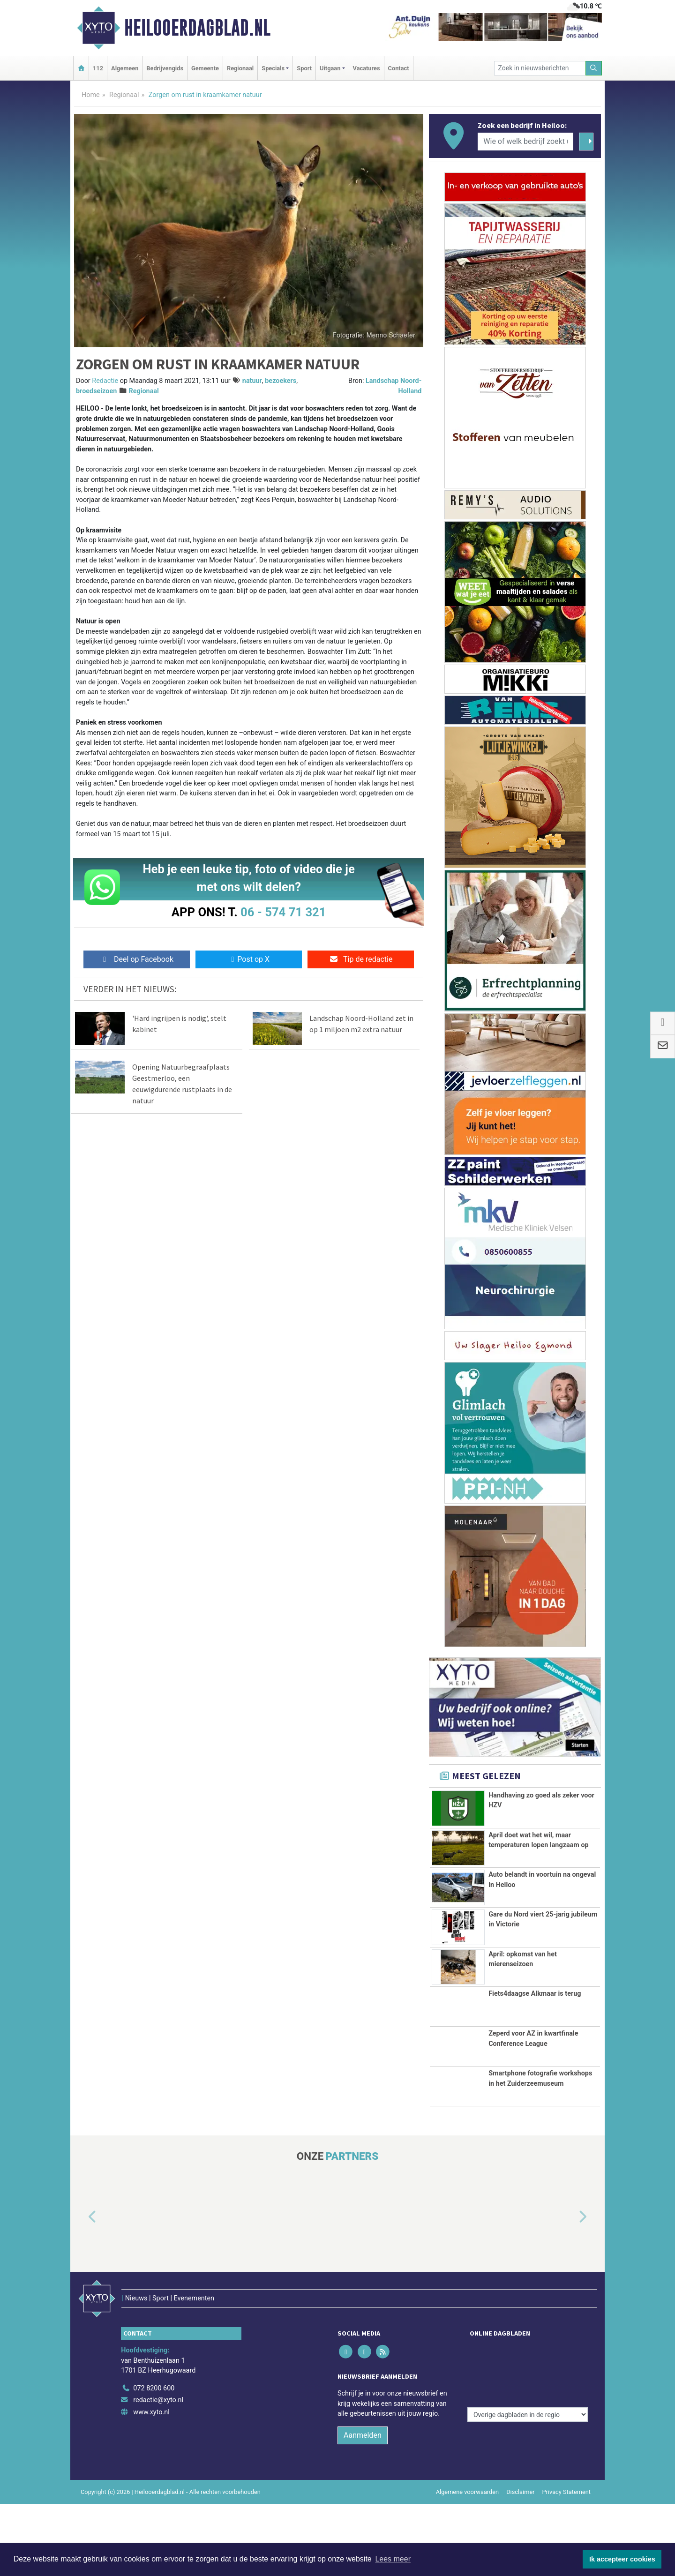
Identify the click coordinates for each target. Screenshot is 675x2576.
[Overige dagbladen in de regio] (527, 2440)
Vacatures (366, 68)
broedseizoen (96, 391)
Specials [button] (273, 68)
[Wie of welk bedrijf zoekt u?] (525, 141)
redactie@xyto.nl (158, 2473)
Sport (304, 68)
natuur (252, 381)
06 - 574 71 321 (283, 912)
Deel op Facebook (136, 959)
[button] (81, 2309)
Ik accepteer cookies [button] (622, 2559)
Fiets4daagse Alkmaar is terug (534, 2054)
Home (91, 95)
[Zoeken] (593, 68)
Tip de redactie (360, 959)
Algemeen (124, 68)
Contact (398, 68)
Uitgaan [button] (330, 68)
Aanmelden (363, 2507)
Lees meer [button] (393, 2559)
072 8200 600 (153, 2460)
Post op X (249, 959)
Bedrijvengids (164, 68)
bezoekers (280, 381)
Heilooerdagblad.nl (197, 27)
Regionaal (240, 68)
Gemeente (205, 68)
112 (98, 68)
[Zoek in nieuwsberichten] (540, 68)
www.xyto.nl (151, 2484)
